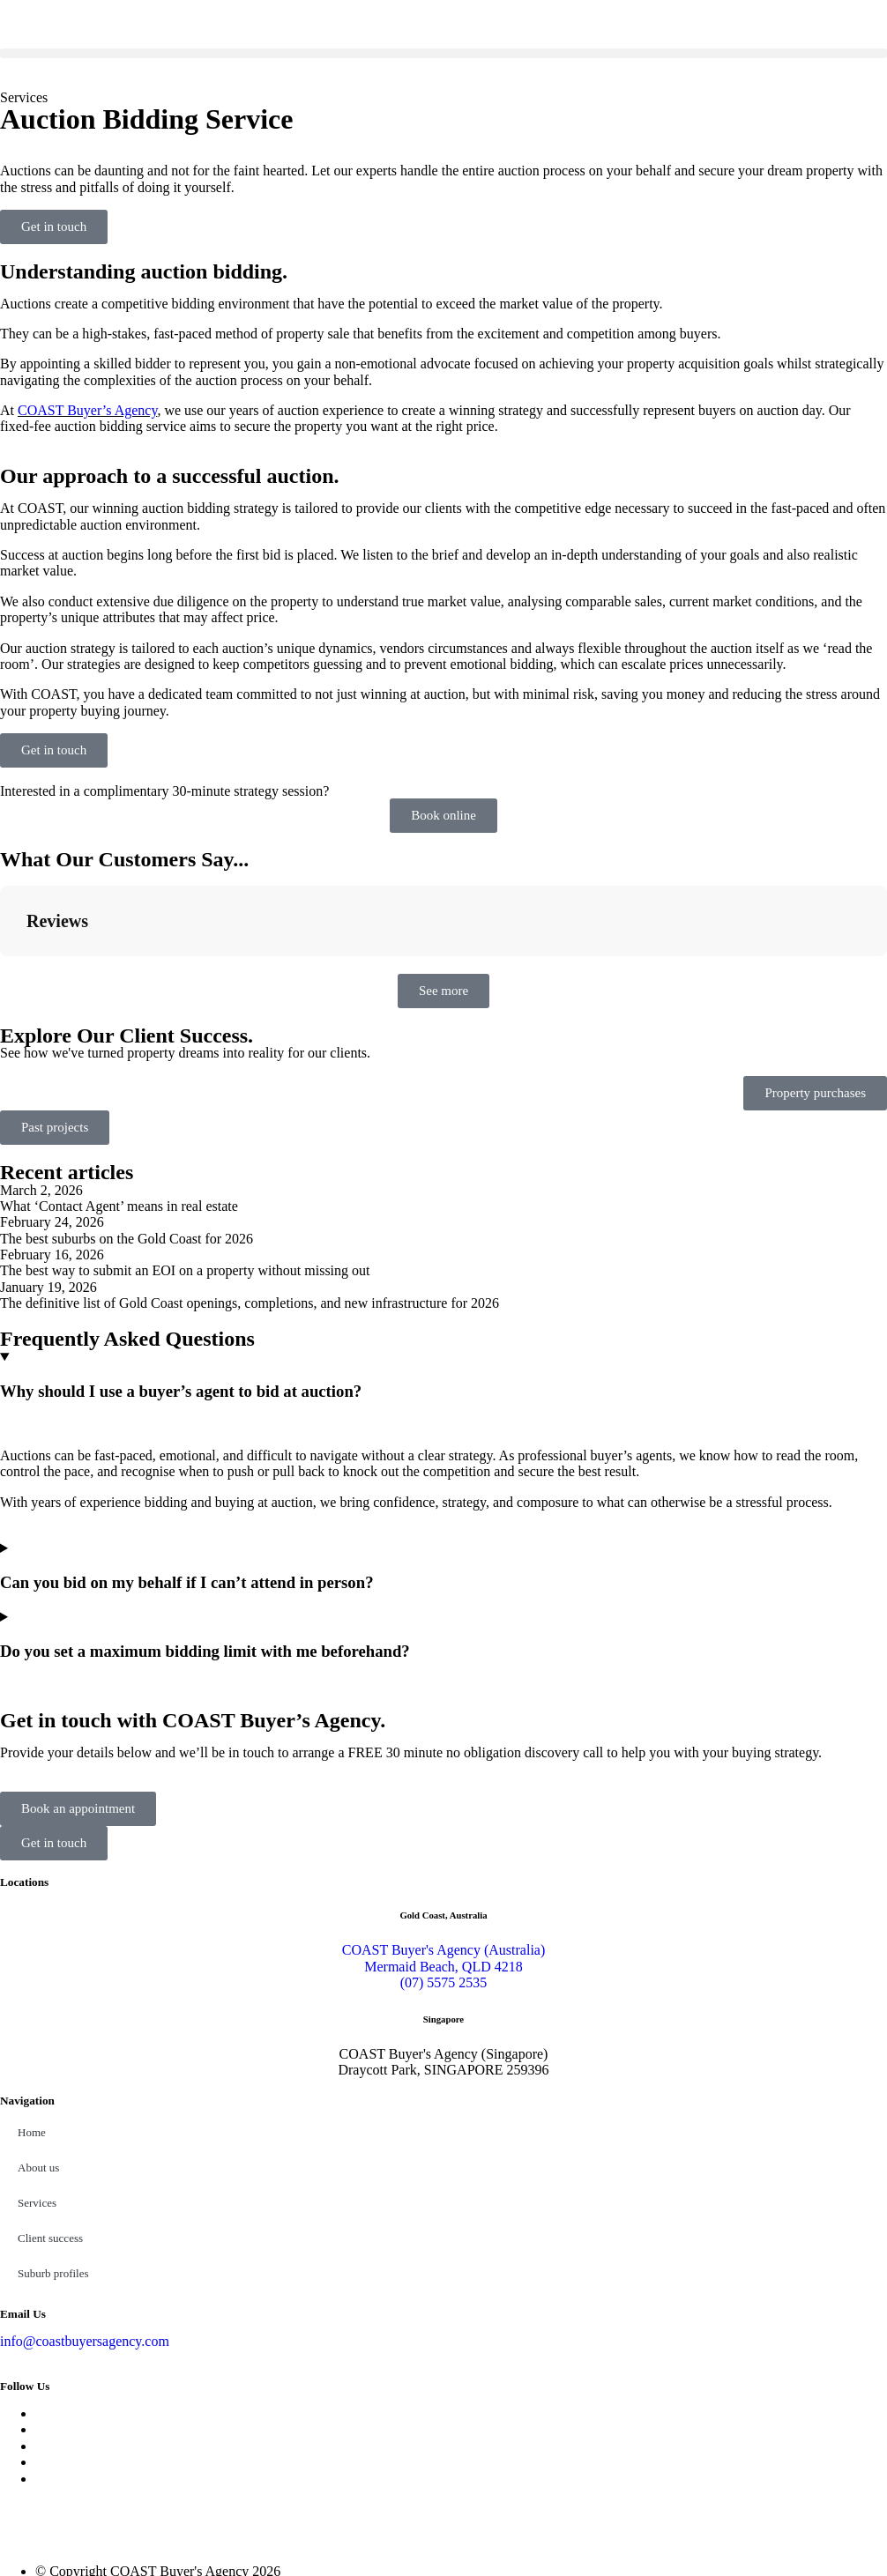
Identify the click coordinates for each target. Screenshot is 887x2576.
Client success (50, 2150)
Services (37, 2114)
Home (32, 2044)
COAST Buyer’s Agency (87, 410)
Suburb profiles (53, 2185)
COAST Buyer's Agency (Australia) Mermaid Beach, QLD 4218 (444, 1869)
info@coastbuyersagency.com (84, 2253)
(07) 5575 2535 (444, 1894)
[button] (443, 53)
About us (38, 2079)
